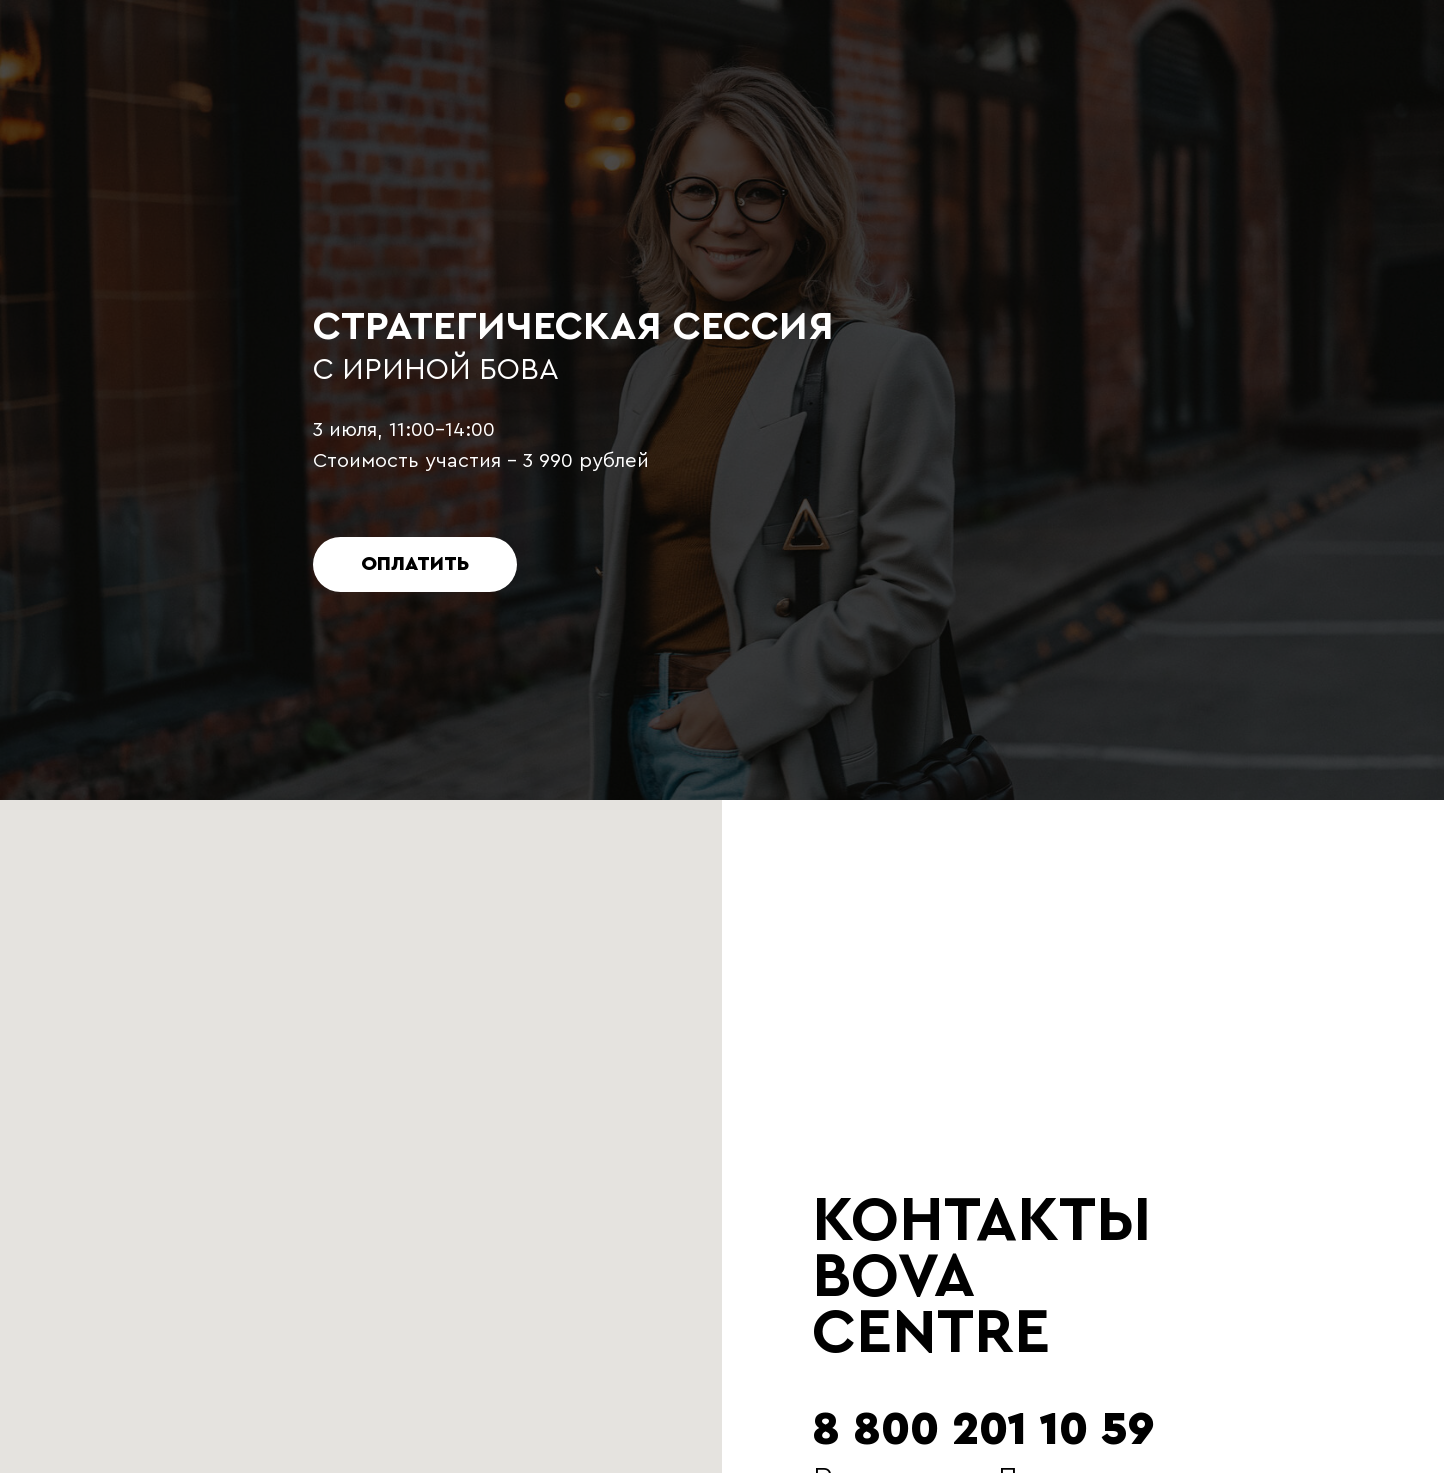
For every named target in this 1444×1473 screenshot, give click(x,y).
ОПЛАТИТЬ (415, 564)
